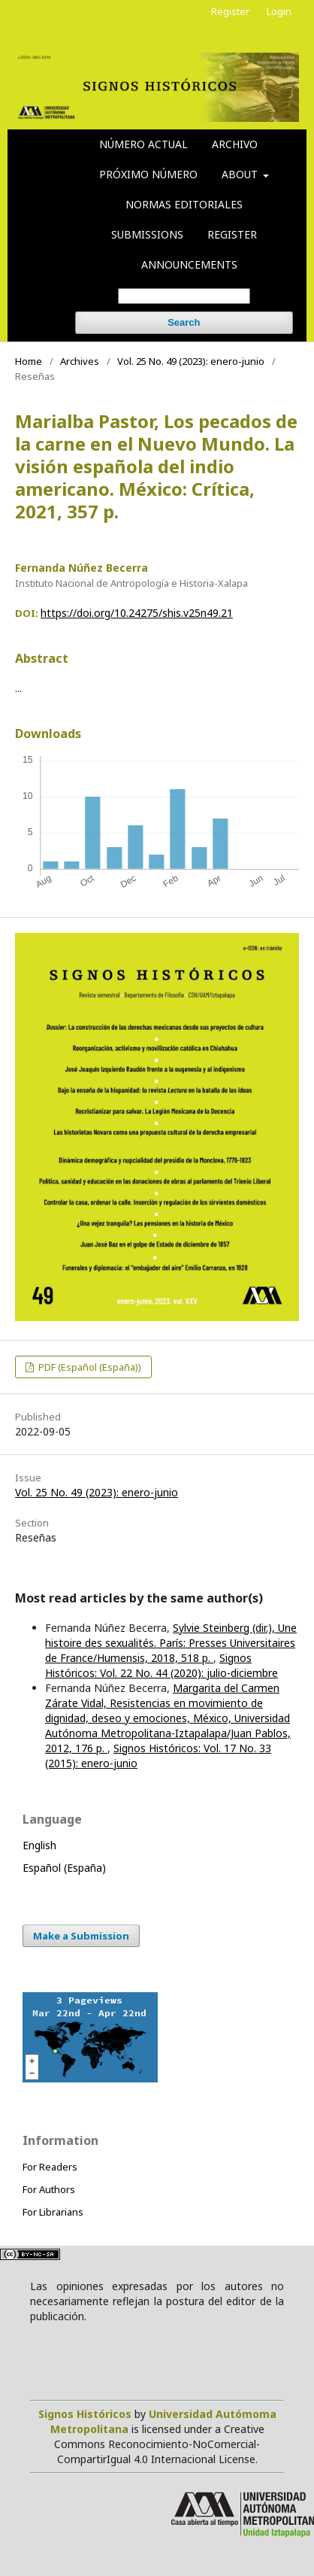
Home (28, 361)
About (241, 174)
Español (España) (64, 1868)
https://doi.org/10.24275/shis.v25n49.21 (137, 613)
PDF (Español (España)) (88, 1367)
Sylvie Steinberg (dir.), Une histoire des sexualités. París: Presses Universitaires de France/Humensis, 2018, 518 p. (171, 1643)
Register (232, 234)
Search (184, 322)
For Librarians (53, 2212)
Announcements (189, 264)
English (39, 1845)
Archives (79, 361)
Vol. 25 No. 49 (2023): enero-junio (190, 361)
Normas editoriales (184, 204)
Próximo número (148, 174)
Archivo (235, 144)
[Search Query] (184, 296)
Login (279, 11)
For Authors (49, 2189)
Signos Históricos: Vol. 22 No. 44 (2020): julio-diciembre (161, 1665)
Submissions (147, 234)
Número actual (143, 144)
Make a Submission (81, 1936)
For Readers (50, 2167)
